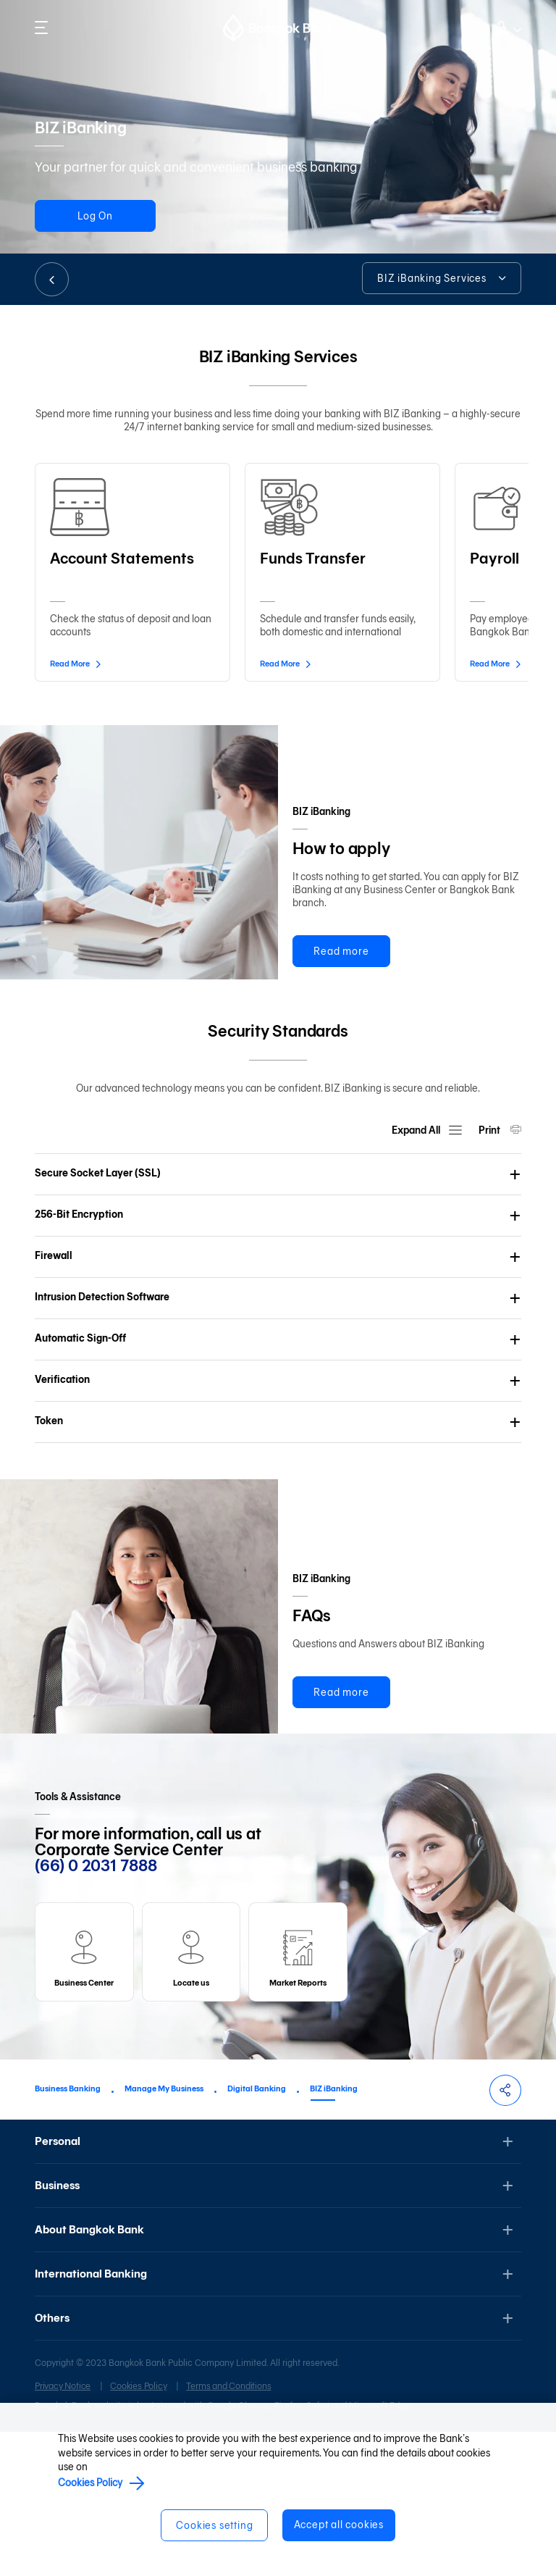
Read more (340, 951)
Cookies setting (214, 2525)
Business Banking (68, 2232)
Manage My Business (164, 2232)
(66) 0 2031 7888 (96, 2009)
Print (490, 1202)
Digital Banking (256, 2232)
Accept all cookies (339, 2525)
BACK (52, 279)
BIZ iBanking (334, 2232)
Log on (505, 26)
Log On (100, 216)
